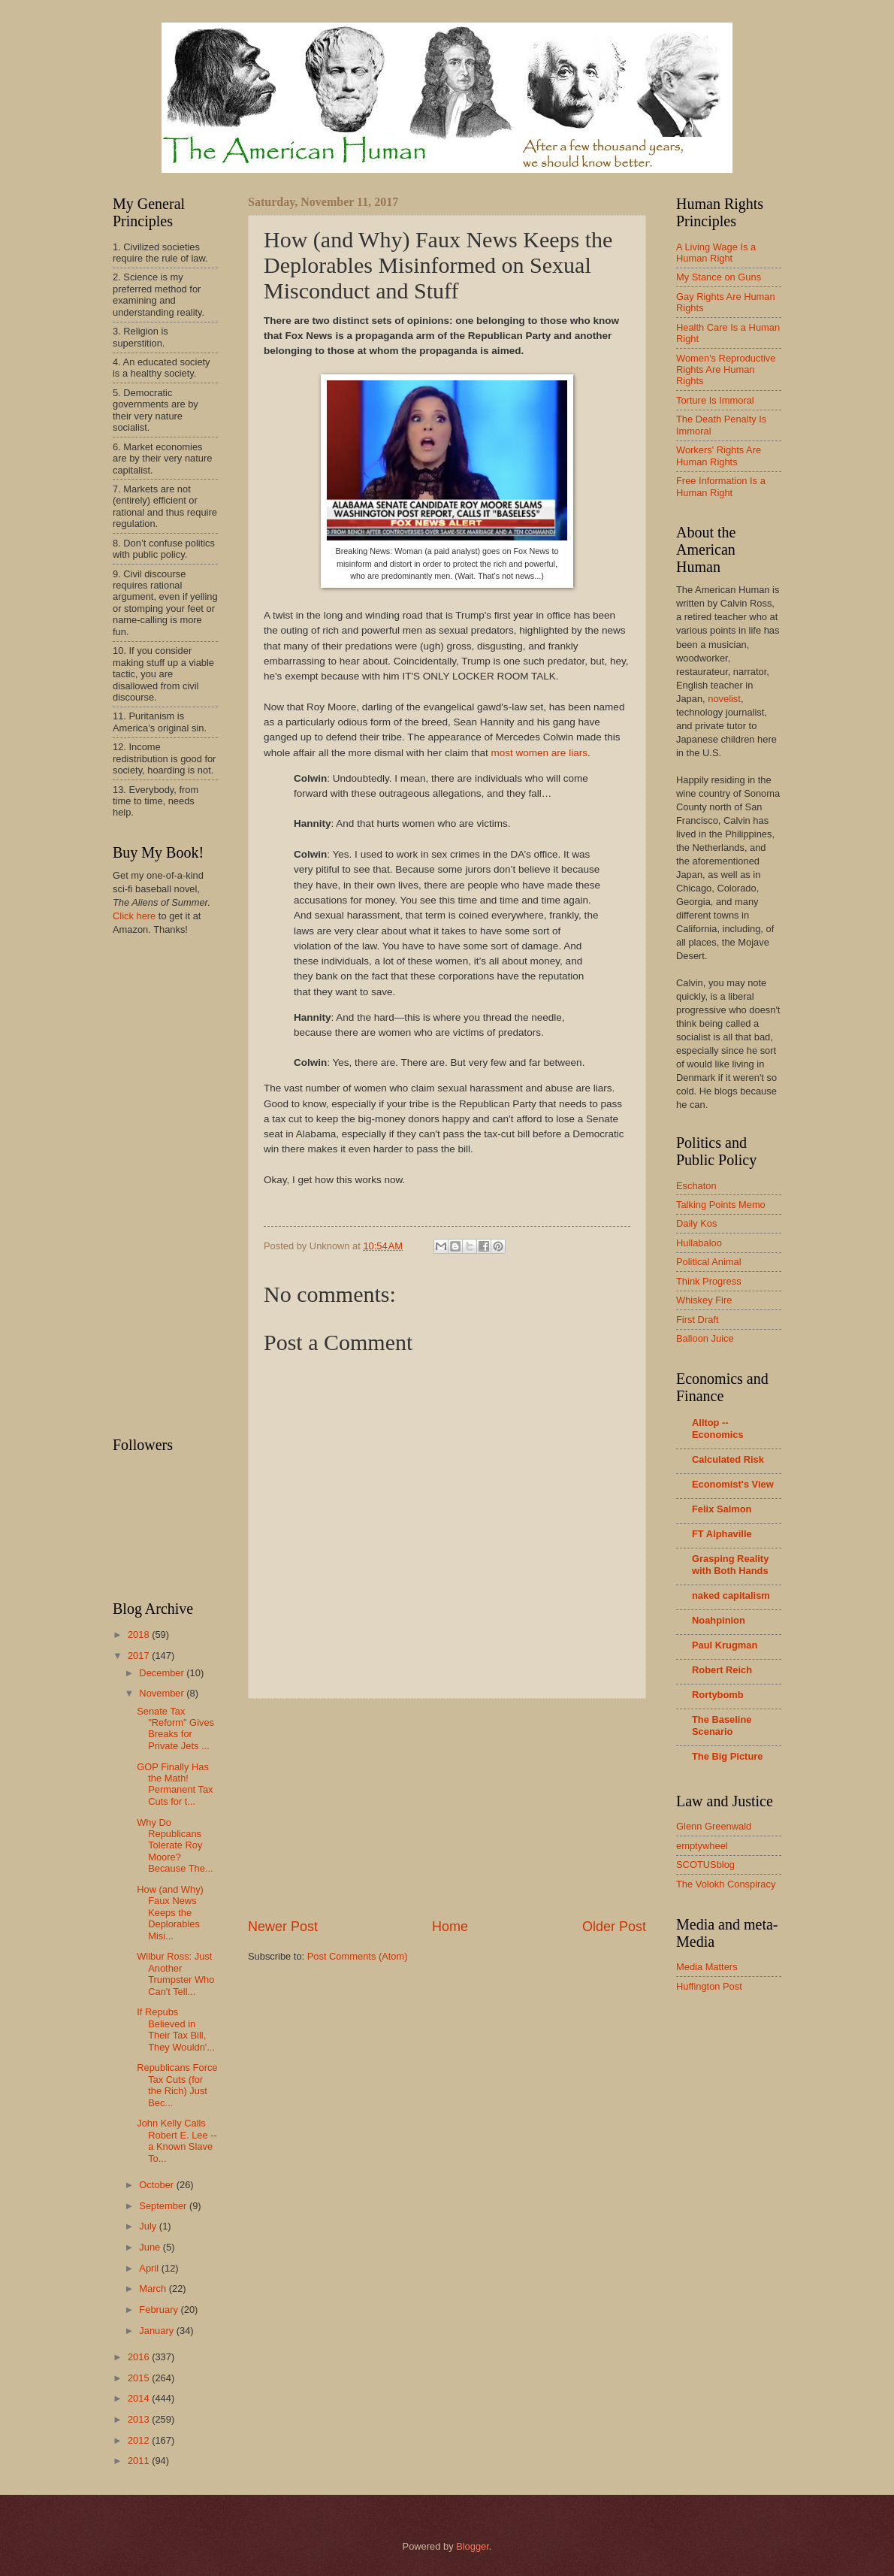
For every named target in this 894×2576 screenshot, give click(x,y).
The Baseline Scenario (721, 1725)
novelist (724, 698)
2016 (140, 2357)
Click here (134, 916)
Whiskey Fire (704, 1300)
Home (450, 1926)
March (153, 2288)
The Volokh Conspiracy (725, 1884)
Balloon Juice (705, 1338)
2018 (140, 1634)
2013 (140, 2419)
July (149, 2226)
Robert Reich (722, 1669)
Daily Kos (696, 1223)
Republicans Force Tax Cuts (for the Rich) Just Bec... (177, 2085)
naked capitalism (731, 1595)
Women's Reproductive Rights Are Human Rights (725, 370)
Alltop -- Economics (718, 1428)
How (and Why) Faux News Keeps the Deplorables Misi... (170, 1913)
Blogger (472, 2546)
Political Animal (708, 1261)
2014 (140, 2398)
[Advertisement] (447, 1808)
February (159, 2309)
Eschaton (696, 1185)
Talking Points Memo (721, 1204)
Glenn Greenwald (713, 1826)
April (150, 2268)
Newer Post (283, 1926)
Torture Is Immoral (715, 400)
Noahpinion (718, 1620)
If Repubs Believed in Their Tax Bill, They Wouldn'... (176, 2029)
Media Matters (707, 1966)
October (157, 2184)
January (157, 2330)
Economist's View (733, 1484)
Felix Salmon (721, 1509)
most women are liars (539, 752)
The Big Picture (727, 1756)
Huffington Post (709, 1986)
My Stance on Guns (718, 277)
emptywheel (702, 1845)
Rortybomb (718, 1694)
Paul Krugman (724, 1645)
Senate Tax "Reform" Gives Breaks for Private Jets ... (175, 1728)
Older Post (614, 1926)
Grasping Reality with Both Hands (730, 1564)
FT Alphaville (722, 1533)
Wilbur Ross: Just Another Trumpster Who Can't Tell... (175, 1973)
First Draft (697, 1319)
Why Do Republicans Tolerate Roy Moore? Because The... (175, 1846)
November (162, 1693)
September (164, 2205)
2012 (140, 2440)
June (151, 2247)
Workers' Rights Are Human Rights (718, 455)
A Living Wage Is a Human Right (716, 252)
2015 (140, 2378)
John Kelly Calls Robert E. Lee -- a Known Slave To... (177, 2140)
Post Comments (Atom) (357, 1956)
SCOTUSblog (705, 1864)
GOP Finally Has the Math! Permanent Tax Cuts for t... (175, 1784)
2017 (140, 1655)
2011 (140, 2460)
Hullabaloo (699, 1243)
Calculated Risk (728, 1459)
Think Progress (708, 1281)
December (162, 1672)
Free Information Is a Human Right (721, 486)
